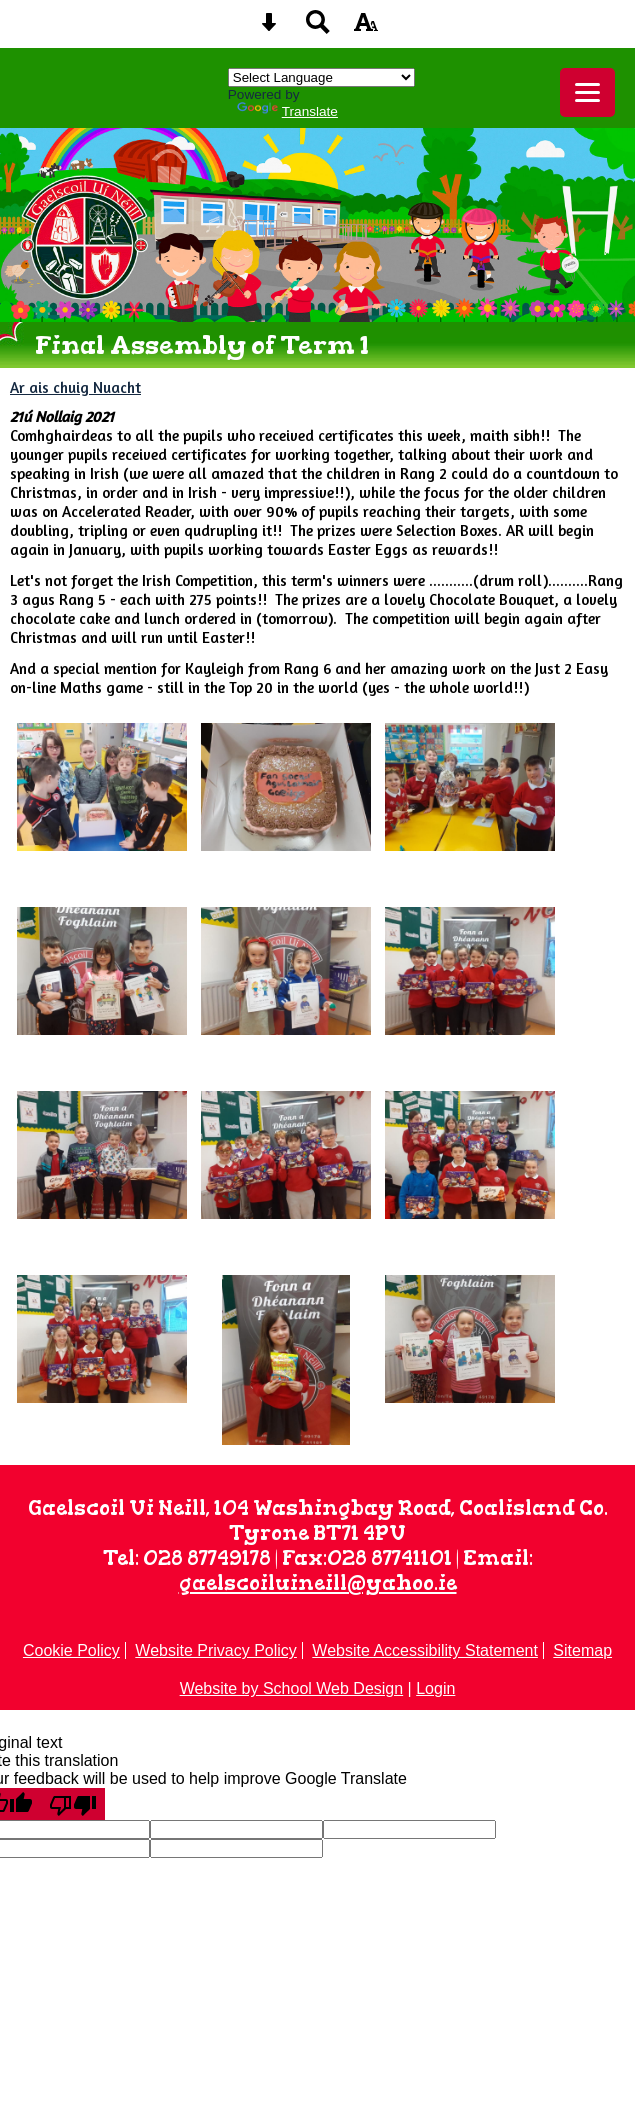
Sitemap (582, 1650)
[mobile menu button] (587, 92)
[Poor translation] (73, 1804)
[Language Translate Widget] (321, 77)
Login (435, 1688)
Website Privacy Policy (216, 1650)
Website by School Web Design (292, 1688)
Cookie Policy (71, 1650)
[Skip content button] (269, 28)
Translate (287, 111)
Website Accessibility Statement (425, 1650)
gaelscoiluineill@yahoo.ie (318, 1582)
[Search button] (318, 28)
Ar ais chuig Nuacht (75, 387)
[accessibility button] (366, 28)
